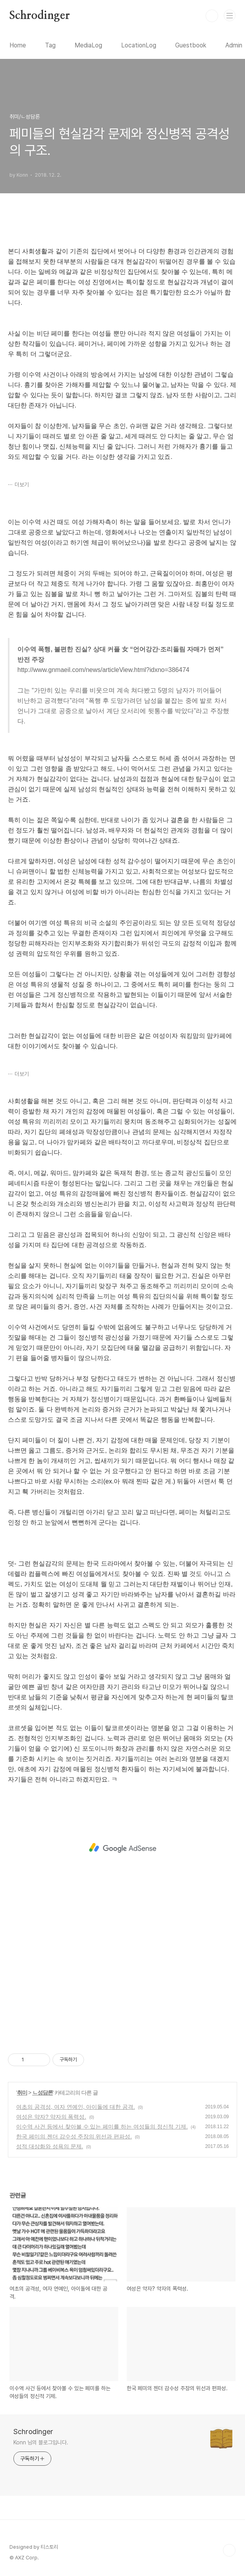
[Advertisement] (122, 1848)
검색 (212, 16)
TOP (229, 2550)
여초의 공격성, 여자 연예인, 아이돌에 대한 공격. (75, 2107)
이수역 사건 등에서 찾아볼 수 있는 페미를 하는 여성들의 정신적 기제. (102, 2126)
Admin (233, 45)
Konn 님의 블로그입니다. (40, 2442)
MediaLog (88, 45)
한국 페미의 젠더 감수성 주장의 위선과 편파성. (74, 2136)
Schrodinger (39, 15)
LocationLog (138, 45)
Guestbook (190, 45)
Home (17, 45)
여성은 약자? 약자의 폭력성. (51, 2117)
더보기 (22, 484)
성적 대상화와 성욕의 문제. (49, 2146)
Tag (50, 45)
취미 (22, 2092)
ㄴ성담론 (42, 2092)
